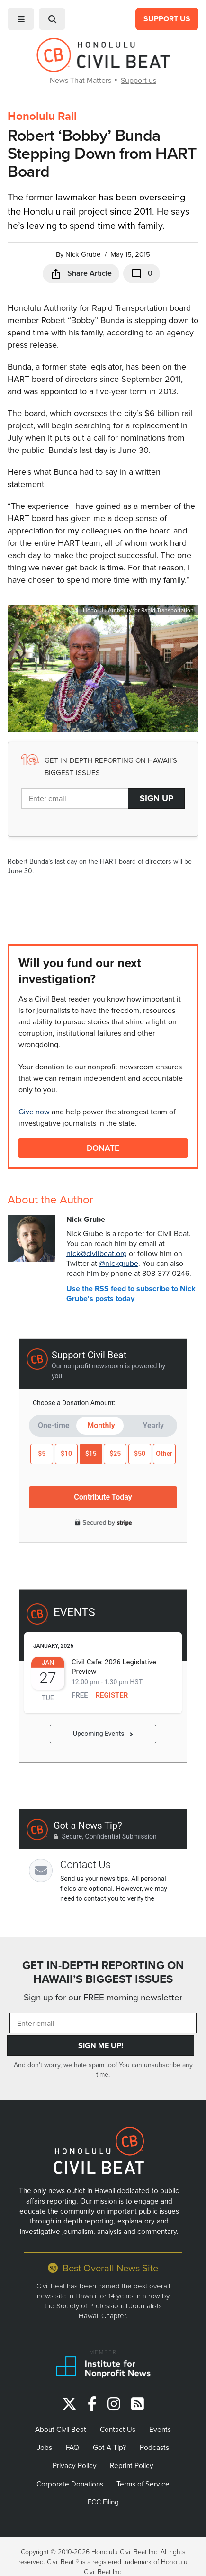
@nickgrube (118, 1263)
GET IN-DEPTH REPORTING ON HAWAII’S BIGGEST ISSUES (103, 1972)
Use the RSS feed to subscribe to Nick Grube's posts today (131, 1293)
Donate (103, 1148)
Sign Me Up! (100, 2045)
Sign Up (156, 798)
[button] (21, 19)
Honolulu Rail (42, 116)
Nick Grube (82, 254)
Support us (138, 80)
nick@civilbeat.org (96, 1253)
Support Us (166, 18)
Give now (34, 1111)
